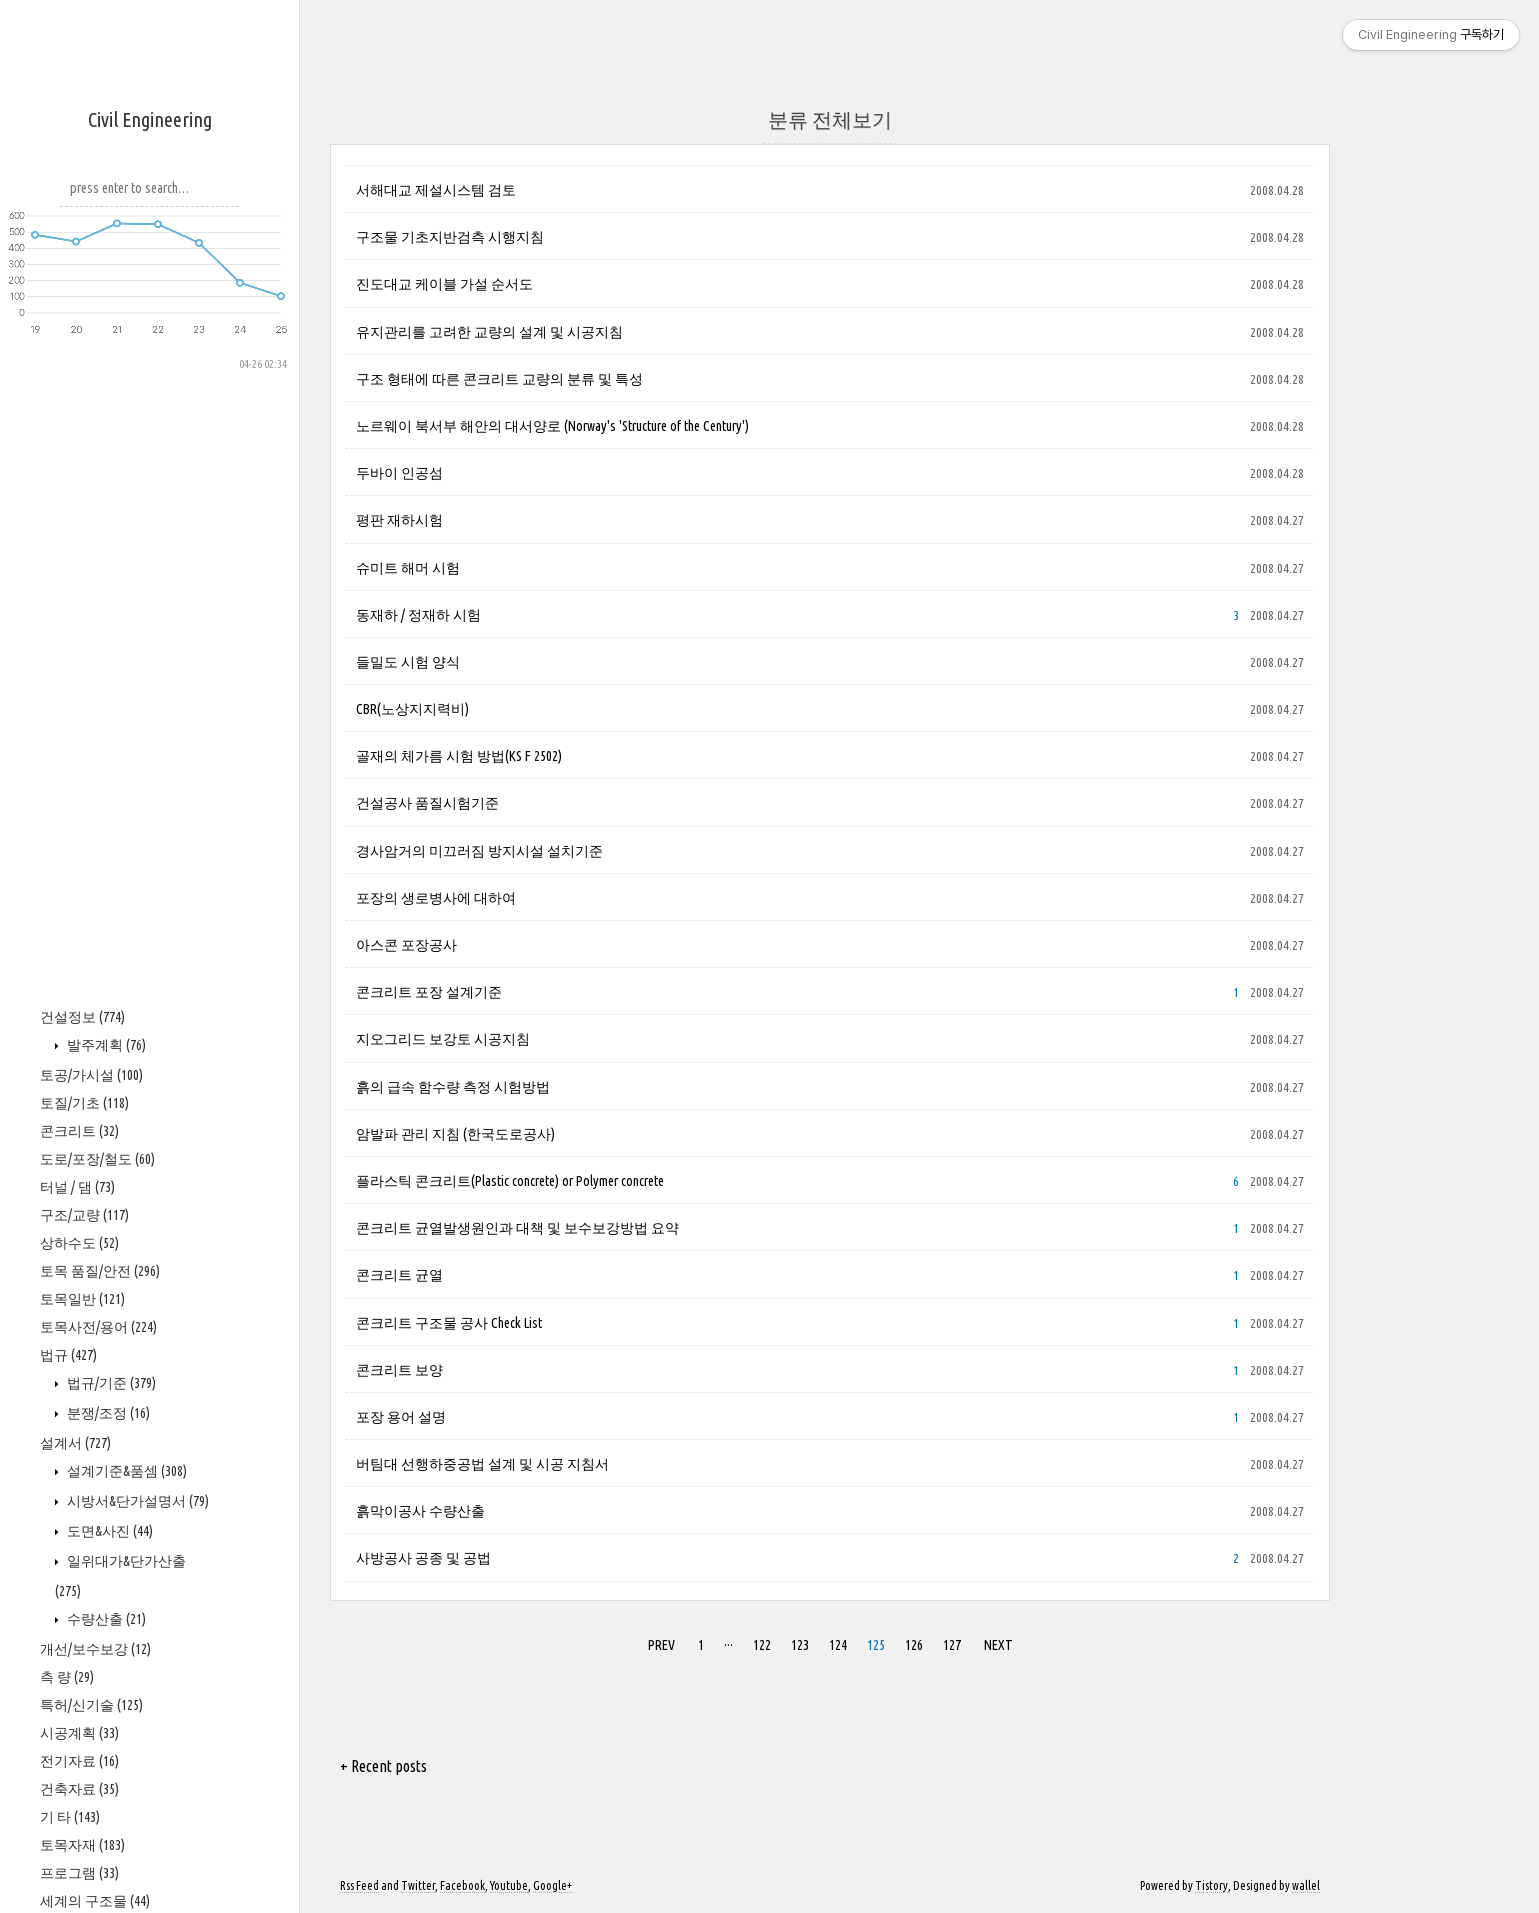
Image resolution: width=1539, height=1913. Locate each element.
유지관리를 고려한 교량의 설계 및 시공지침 (489, 332)
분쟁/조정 (107, 1413)
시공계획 (79, 1733)
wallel (1306, 1885)
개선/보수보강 (95, 1649)
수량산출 (105, 1619)
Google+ (552, 1885)
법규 (68, 1355)
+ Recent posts (383, 1766)
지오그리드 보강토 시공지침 (443, 1039)
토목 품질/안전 (100, 1271)
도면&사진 (108, 1531)
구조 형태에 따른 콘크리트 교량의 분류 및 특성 (499, 379)
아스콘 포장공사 (406, 945)
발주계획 (105, 1045)
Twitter (418, 1885)
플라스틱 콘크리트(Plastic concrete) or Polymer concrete (510, 1181)
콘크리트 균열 (399, 1275)
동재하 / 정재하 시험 (418, 615)
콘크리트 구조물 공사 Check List (449, 1323)
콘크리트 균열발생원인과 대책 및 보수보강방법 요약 (517, 1228)
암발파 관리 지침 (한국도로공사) (455, 1134)
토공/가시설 (91, 1075)
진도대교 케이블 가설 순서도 (444, 284)
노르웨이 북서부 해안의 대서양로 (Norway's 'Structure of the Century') (552, 426)
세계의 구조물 (95, 1901)
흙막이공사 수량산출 (420, 1511)
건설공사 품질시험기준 (427, 803)
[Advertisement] (150, 671)
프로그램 (79, 1873)
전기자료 (79, 1761)
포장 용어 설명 (401, 1417)
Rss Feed (359, 1885)
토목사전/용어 (98, 1327)
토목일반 (82, 1299)
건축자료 (79, 1789)
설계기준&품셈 (125, 1471)
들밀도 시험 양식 (408, 662)
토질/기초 (84, 1103)
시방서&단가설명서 (136, 1501)
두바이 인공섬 (399, 473)
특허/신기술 (91, 1705)
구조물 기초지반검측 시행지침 (450, 237)
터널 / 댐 (77, 1187)
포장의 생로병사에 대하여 (436, 898)
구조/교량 (84, 1215)
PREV (661, 1645)
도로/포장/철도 (97, 1159)
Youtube (509, 1885)
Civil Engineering (150, 119)
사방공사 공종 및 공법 (423, 1558)
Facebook (462, 1885)
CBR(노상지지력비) (412, 709)
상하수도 (79, 1243)
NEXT (998, 1645)
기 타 (70, 1817)
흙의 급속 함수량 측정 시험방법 (453, 1087)
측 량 (67, 1677)
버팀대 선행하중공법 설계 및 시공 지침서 (482, 1464)
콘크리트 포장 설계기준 (429, 992)
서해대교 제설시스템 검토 (436, 190)
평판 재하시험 (399, 520)
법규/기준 (110, 1383)
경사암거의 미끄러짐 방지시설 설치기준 (479, 851)
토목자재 (82, 1845)
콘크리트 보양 (399, 1370)
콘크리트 (79, 1131)
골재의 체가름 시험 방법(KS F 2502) (459, 756)
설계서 (75, 1443)
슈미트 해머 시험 (408, 568)
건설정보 (82, 1017)
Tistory (1211, 1885)
